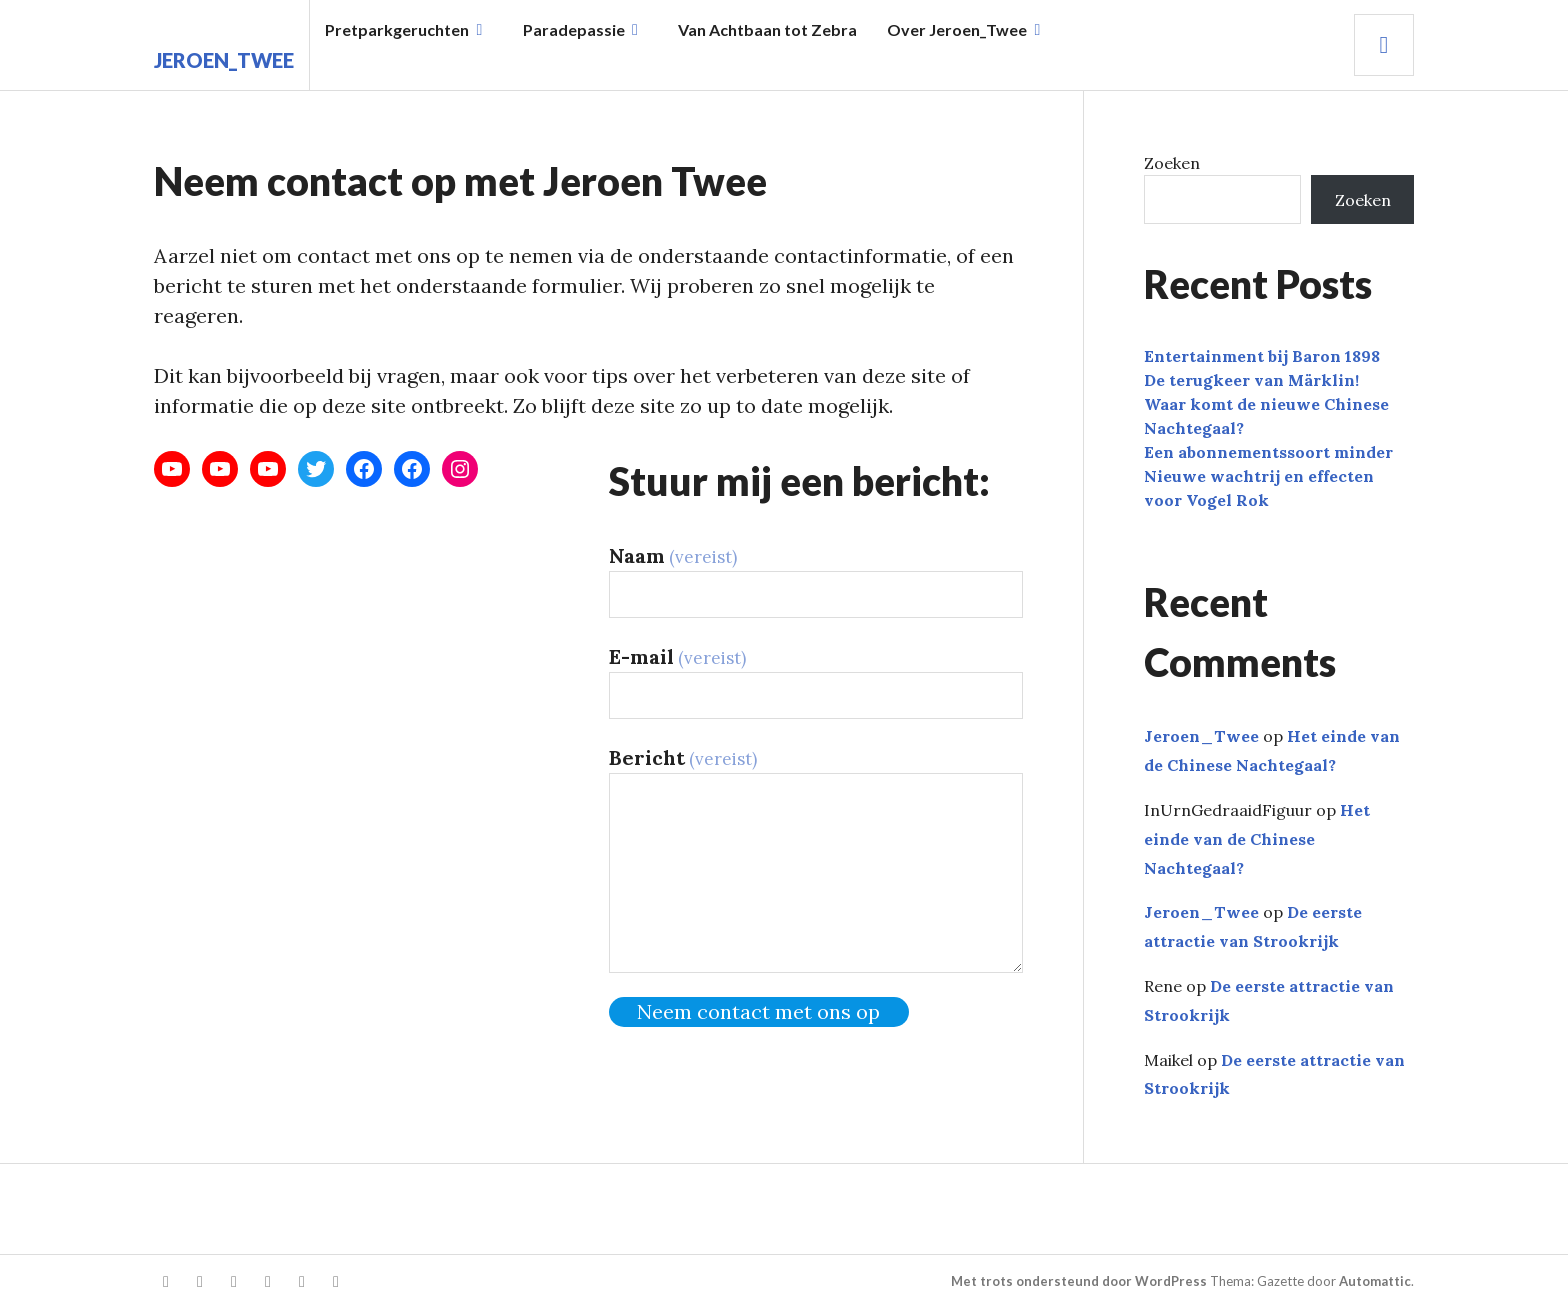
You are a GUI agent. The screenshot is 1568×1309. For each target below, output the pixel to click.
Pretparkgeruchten (397, 29)
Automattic (1375, 1281)
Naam (673, 555)
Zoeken (1172, 163)
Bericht (683, 757)
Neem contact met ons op (758, 1011)
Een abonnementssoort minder (1268, 452)
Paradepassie (574, 29)
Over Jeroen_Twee (957, 29)
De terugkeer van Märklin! (1251, 380)
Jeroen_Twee (224, 60)
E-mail (677, 656)
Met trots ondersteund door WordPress (1079, 1281)
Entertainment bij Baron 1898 (1262, 356)
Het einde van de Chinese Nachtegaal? (1257, 839)
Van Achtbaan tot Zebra (767, 29)
